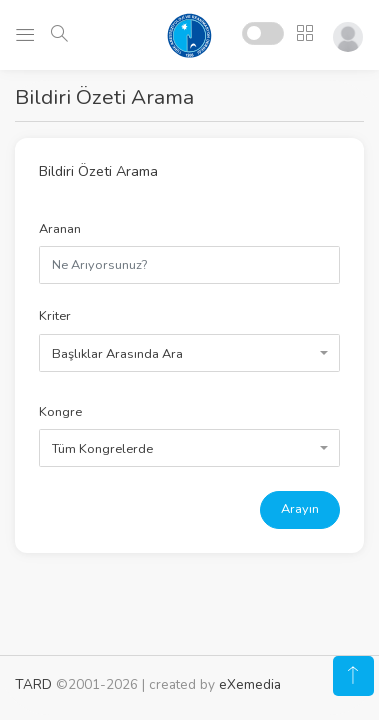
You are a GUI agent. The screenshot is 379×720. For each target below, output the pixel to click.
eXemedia (250, 684)
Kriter (55, 316)
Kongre (60, 412)
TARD (33, 684)
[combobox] (189, 353)
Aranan (60, 229)
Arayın (300, 509)
